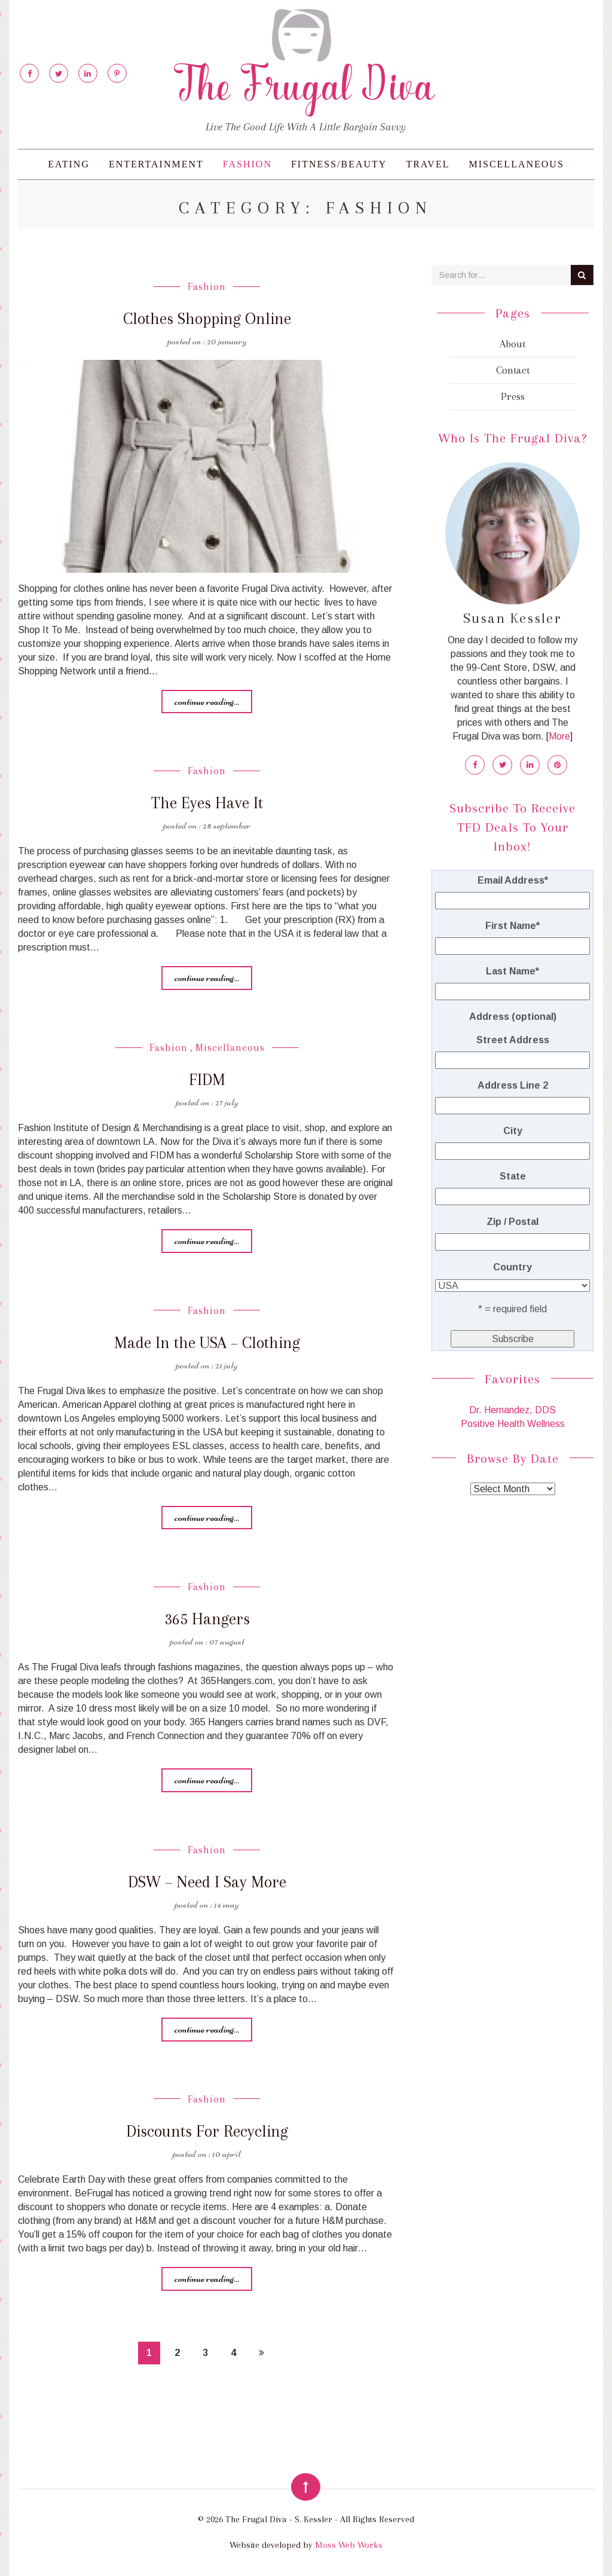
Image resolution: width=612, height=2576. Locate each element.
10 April (226, 2153)
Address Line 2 (513, 1085)
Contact (513, 370)
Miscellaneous (516, 164)
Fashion (247, 164)
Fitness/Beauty (339, 164)
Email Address (513, 880)
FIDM (207, 1079)
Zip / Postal (512, 1221)
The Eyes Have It (207, 802)
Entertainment (156, 164)
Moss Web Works (348, 2545)
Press (513, 396)
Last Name (512, 970)
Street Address (512, 1039)
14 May (226, 1904)
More (559, 736)
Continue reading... (207, 701)
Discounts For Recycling (207, 2131)
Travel (427, 164)
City (512, 1130)
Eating (69, 164)
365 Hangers (207, 1618)
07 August (226, 1641)
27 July (226, 1101)
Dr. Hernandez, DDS (512, 1409)
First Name (512, 925)
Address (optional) (512, 1016)
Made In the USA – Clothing (207, 1342)
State (513, 1176)
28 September (227, 825)
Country (512, 1266)
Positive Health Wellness (513, 1423)
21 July (226, 1364)
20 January (227, 340)
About (512, 344)
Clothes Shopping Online (206, 318)
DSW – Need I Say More (207, 1881)
